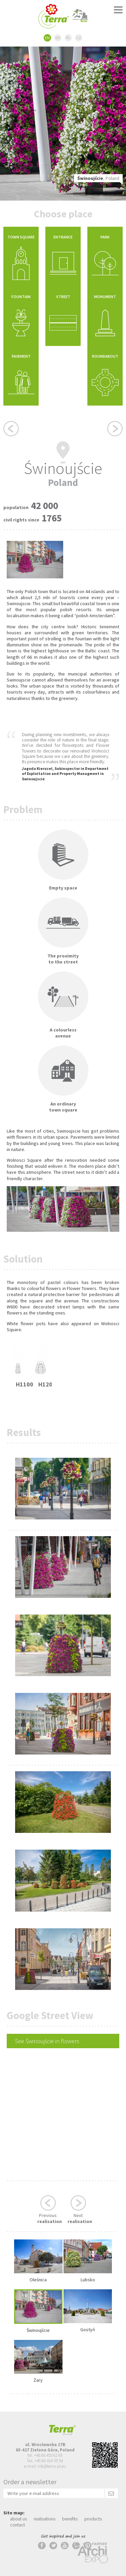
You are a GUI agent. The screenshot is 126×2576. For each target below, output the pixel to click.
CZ (78, 37)
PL (68, 37)
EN (47, 37)
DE (57, 37)
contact (17, 2525)
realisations (44, 2519)
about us (18, 2519)
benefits (70, 2519)
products (93, 2519)
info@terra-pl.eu (52, 2466)
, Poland (98, 178)
